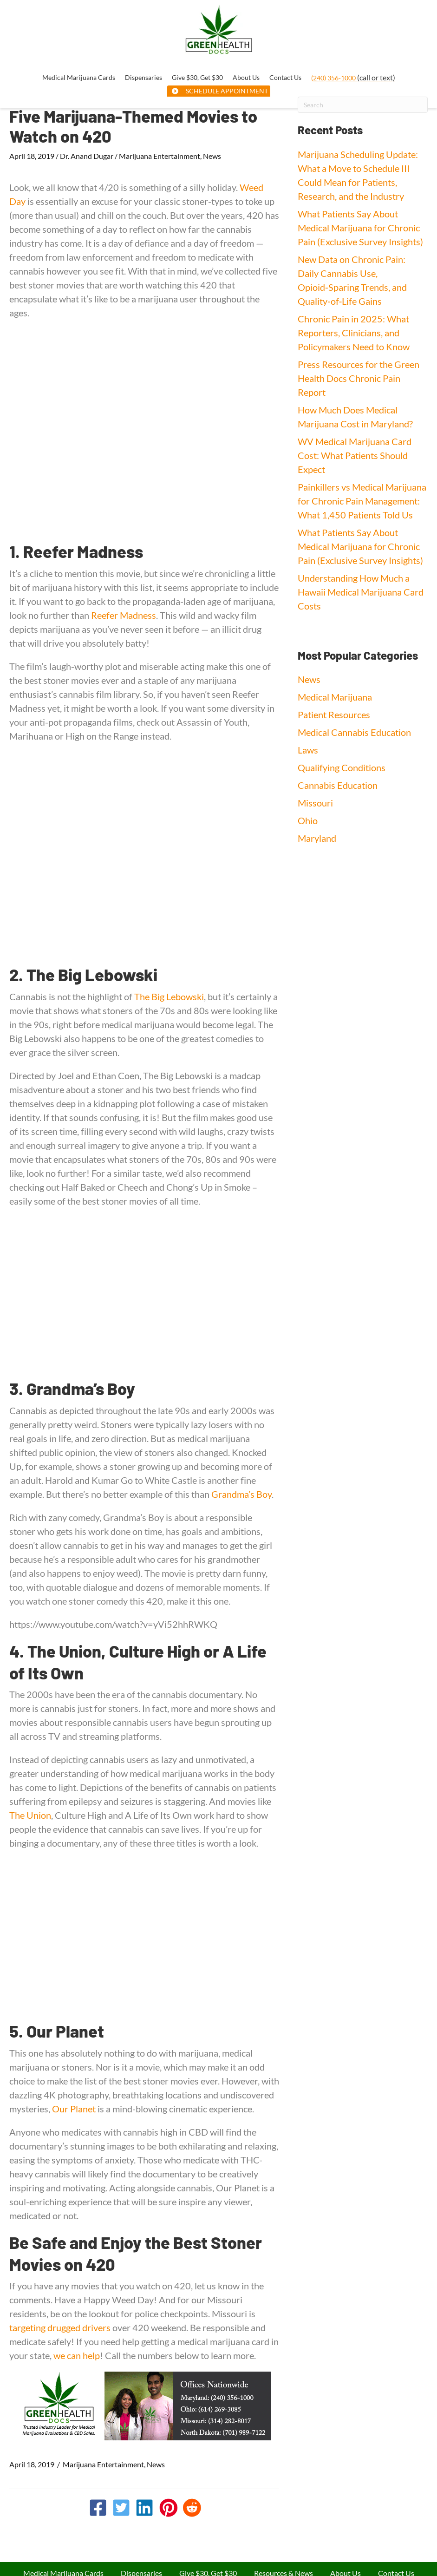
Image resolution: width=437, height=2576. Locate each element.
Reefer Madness (123, 615)
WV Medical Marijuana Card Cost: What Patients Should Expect (354, 455)
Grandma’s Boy (241, 1494)
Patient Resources (334, 714)
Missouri (315, 802)
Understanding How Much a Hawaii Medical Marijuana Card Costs (361, 591)
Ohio (308, 820)
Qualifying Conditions (341, 767)
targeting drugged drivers (60, 2327)
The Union (30, 1815)
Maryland (317, 838)
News (212, 155)
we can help (76, 2355)
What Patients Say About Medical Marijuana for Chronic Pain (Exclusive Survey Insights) (360, 227)
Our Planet (74, 2108)
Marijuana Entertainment (159, 155)
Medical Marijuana (335, 696)
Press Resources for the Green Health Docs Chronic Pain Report (358, 378)
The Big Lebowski (169, 996)
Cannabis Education (338, 785)
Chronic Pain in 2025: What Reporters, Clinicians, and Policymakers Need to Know (354, 332)
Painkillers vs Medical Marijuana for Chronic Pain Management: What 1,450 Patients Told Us (362, 500)
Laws (308, 749)
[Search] (363, 105)
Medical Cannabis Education (354, 732)
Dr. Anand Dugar (86, 155)
